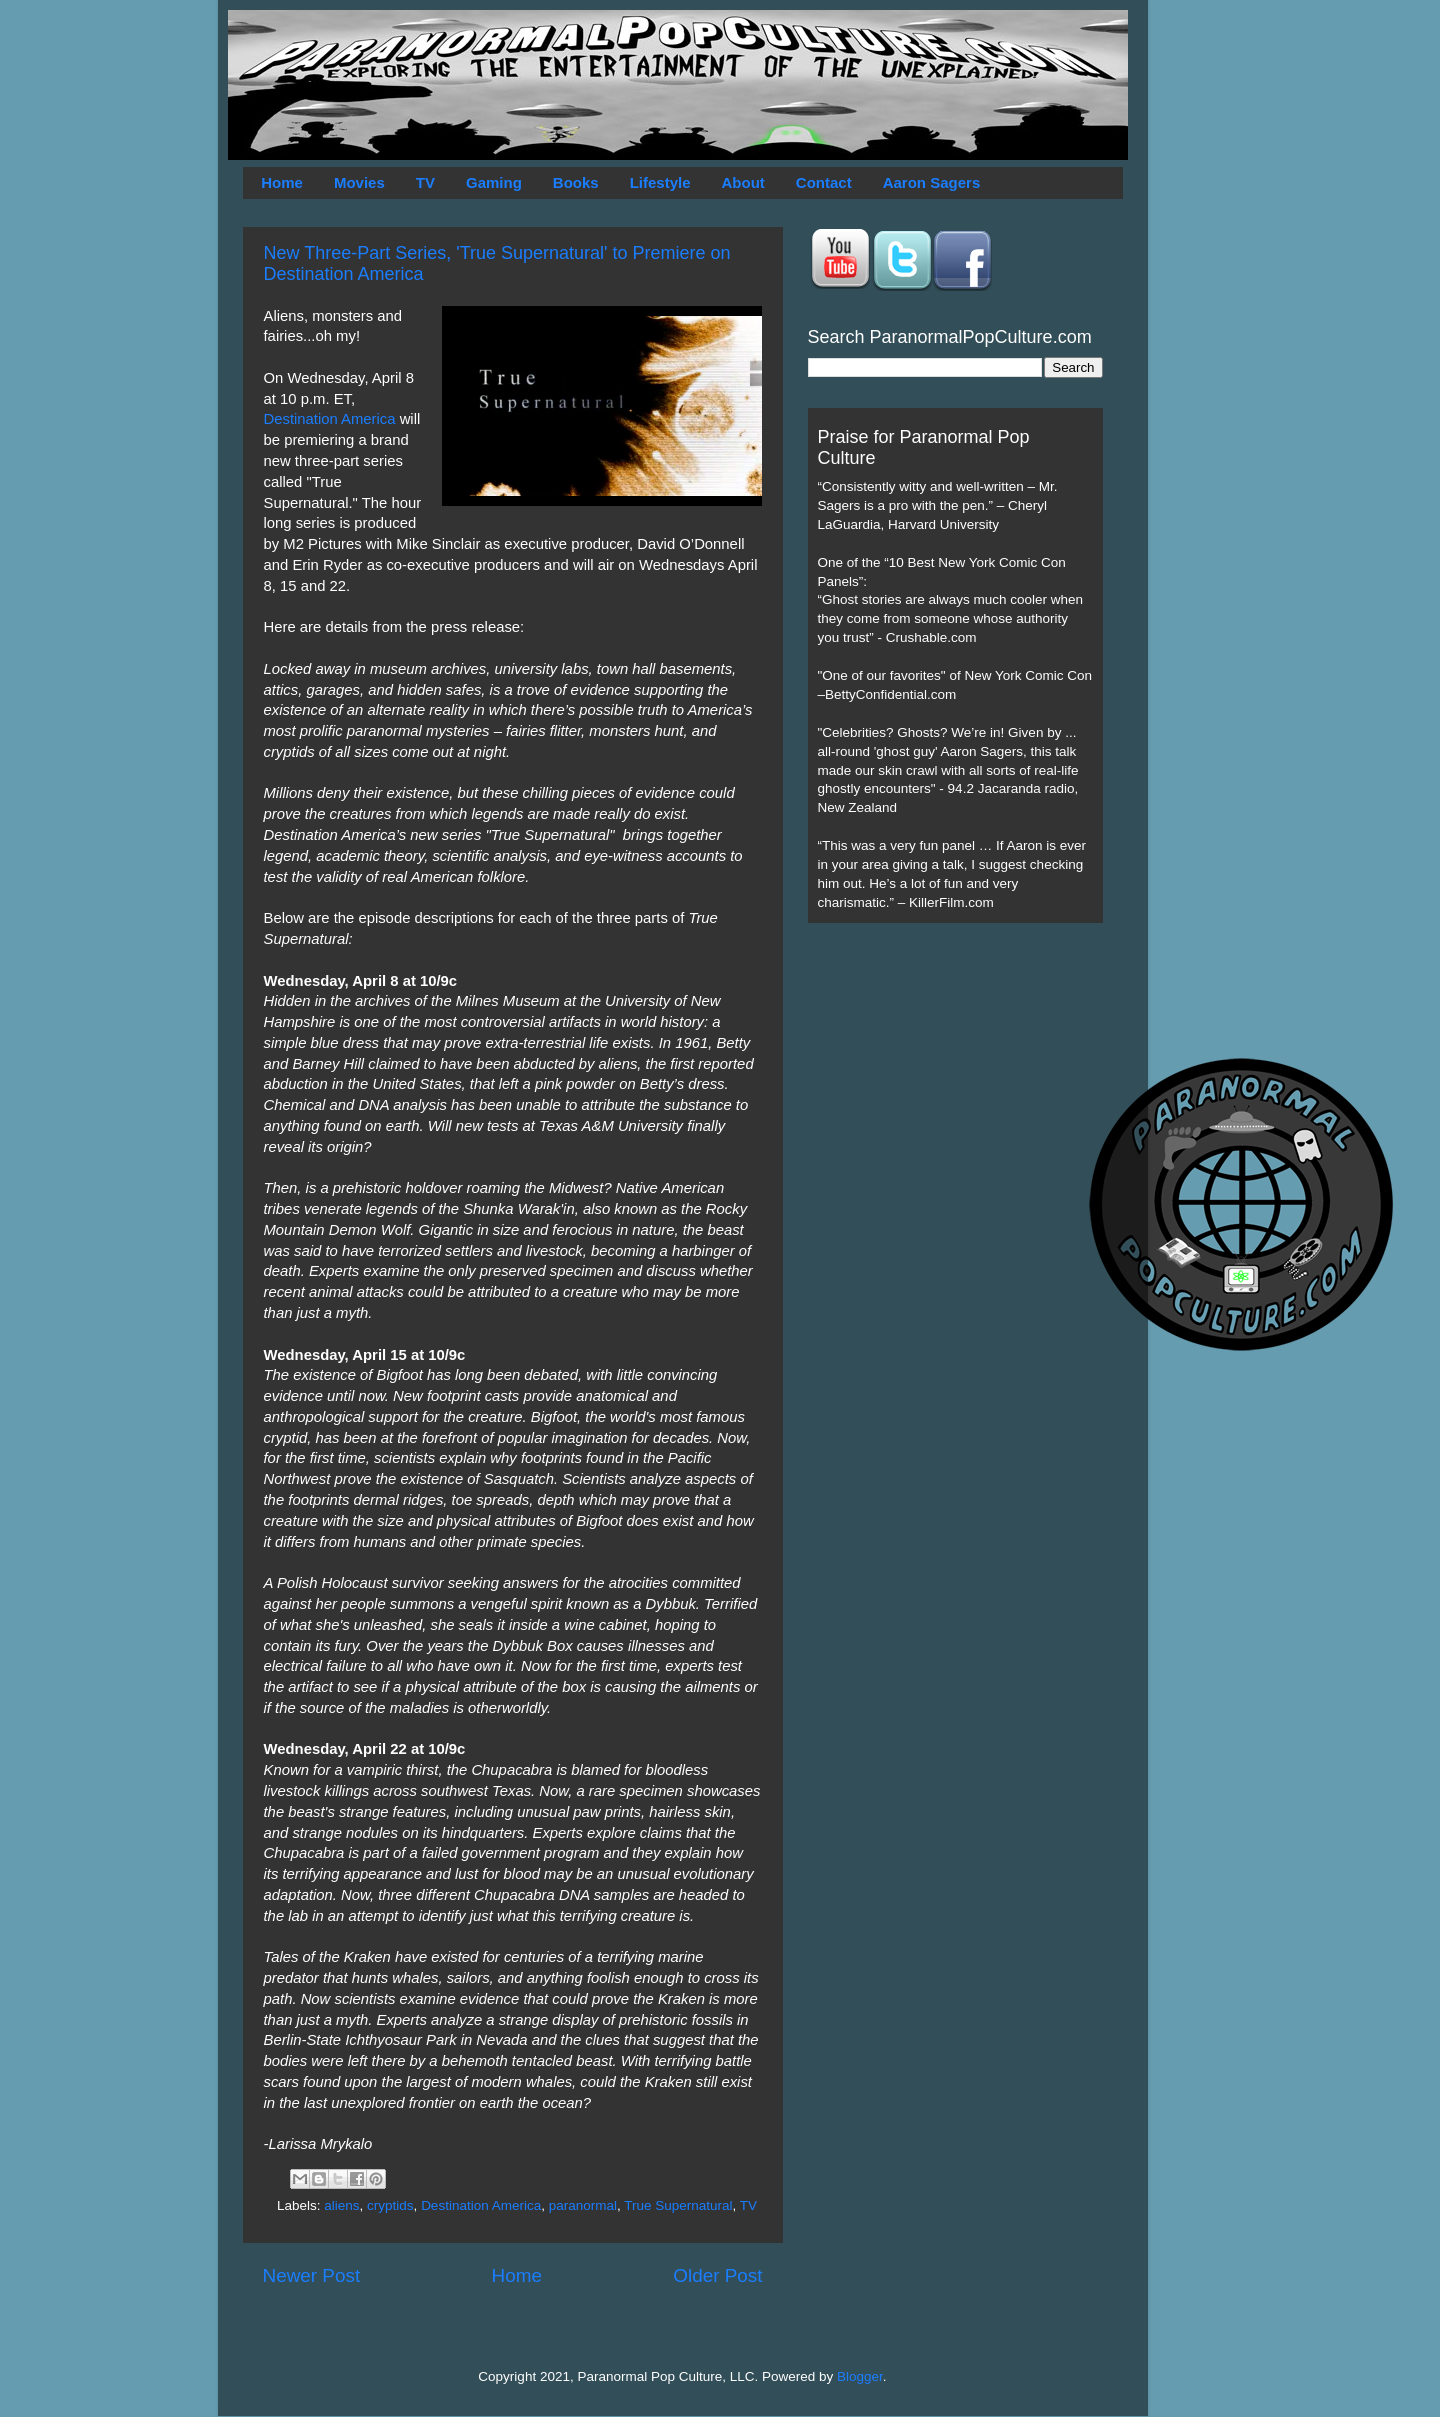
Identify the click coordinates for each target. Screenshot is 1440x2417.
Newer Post (312, 2275)
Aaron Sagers (932, 182)
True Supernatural (678, 2205)
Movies (359, 182)
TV (425, 182)
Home (282, 182)
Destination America (330, 419)
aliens (341, 2205)
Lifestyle (660, 182)
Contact (824, 182)
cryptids (390, 2205)
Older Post (717, 2275)
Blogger (860, 2376)
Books (576, 182)
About (743, 182)
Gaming (494, 182)
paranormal (583, 2205)
